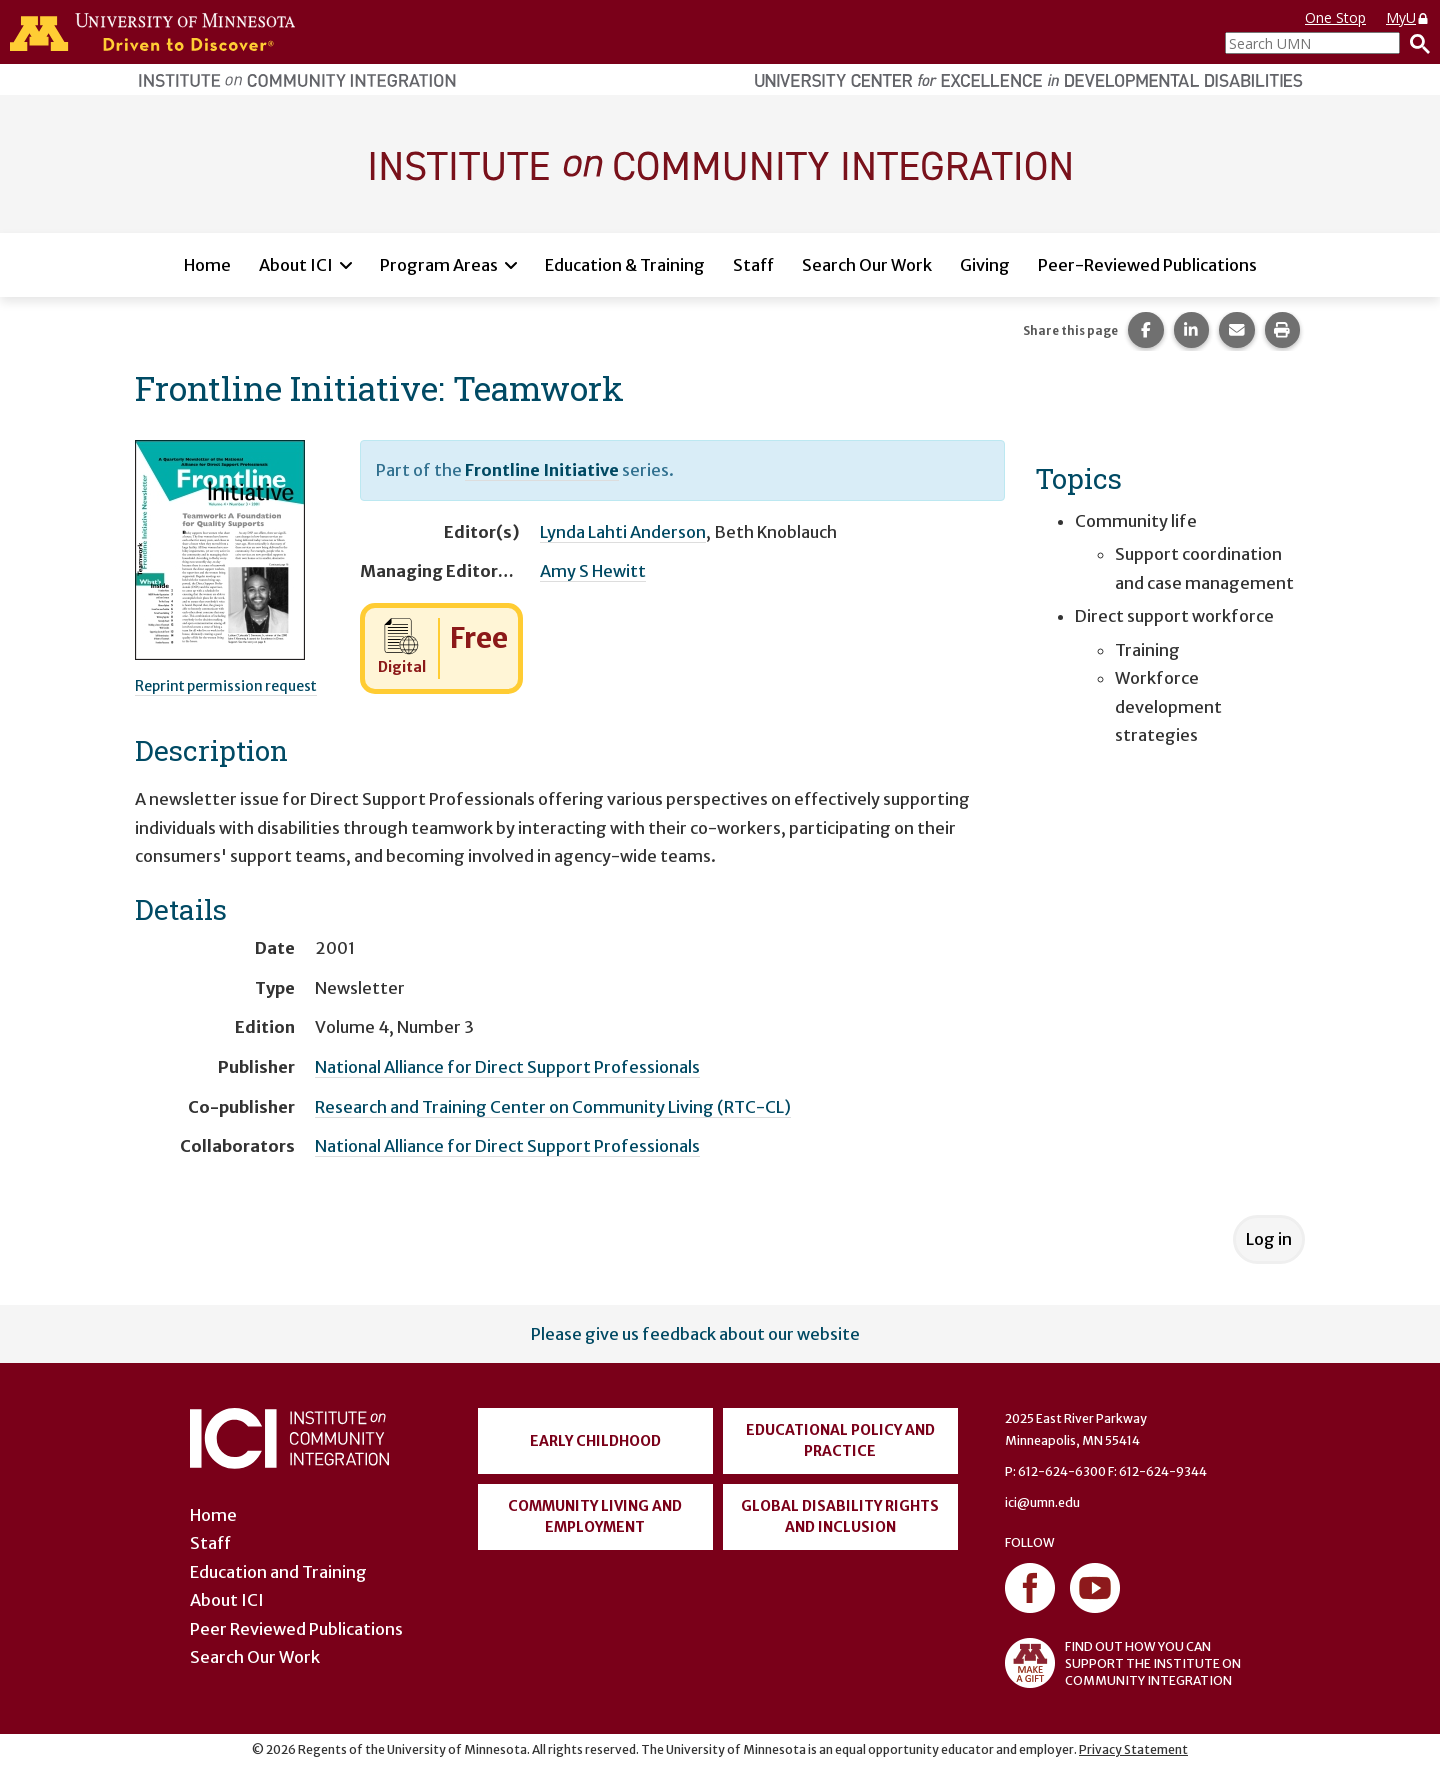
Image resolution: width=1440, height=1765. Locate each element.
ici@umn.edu (1042, 1502)
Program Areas (439, 265)
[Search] (1415, 43)
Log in (1269, 1239)
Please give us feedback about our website (695, 1334)
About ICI (296, 265)
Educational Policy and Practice (840, 1440)
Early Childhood (595, 1441)
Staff (753, 265)
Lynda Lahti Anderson (623, 532)
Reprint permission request (226, 686)
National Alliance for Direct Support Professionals (507, 1067)
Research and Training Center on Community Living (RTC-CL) (553, 1107)
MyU (1408, 17)
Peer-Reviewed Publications (1147, 265)
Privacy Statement (1133, 1749)
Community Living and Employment (595, 1516)
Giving (985, 265)
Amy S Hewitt (593, 571)
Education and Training (278, 1572)
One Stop (1335, 17)
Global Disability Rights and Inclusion (840, 1516)
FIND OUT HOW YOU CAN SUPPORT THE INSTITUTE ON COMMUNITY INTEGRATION (1123, 1663)
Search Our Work (867, 265)
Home (207, 265)
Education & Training (625, 265)
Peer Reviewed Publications (296, 1629)
